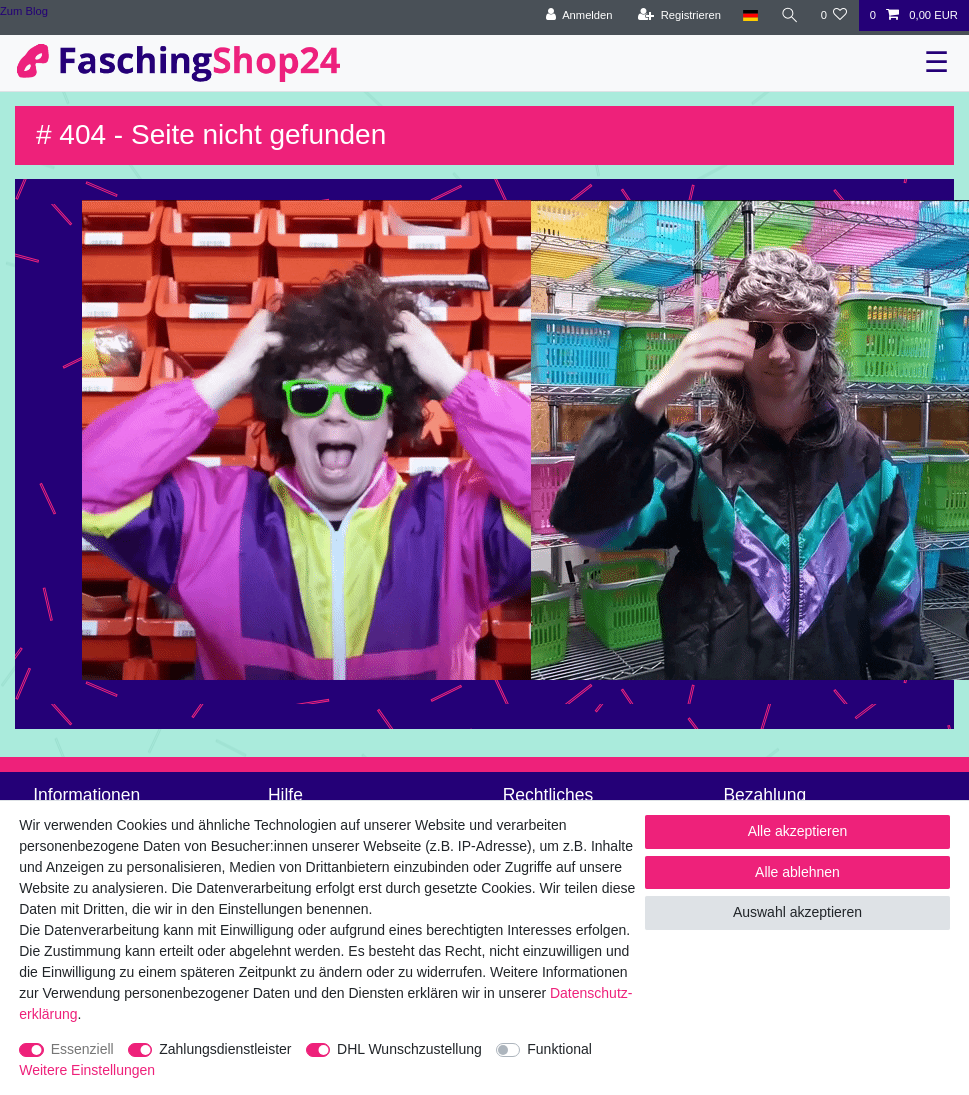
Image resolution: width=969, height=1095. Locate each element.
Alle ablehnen (797, 872)
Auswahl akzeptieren (797, 912)
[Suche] (789, 15)
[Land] (750, 15)
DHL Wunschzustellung (409, 1049)
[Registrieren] (679, 15)
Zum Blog (24, 11)
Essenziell (82, 1049)
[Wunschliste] (833, 15)
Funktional (559, 1049)
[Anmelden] (579, 15)
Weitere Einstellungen (87, 1070)
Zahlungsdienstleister (225, 1049)
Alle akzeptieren (798, 831)
